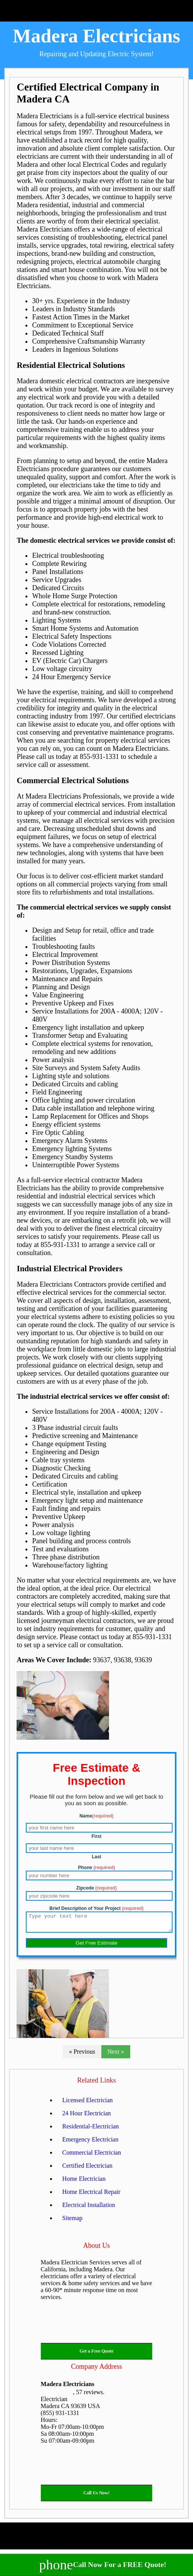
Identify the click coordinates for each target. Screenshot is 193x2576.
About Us (96, 2249)
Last (96, 1856)
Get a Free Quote (96, 2354)
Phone (96, 1867)
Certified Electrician (87, 2169)
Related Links (96, 2084)
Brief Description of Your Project (96, 1908)
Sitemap (72, 2221)
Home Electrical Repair (91, 2195)
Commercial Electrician (91, 2156)
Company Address (96, 2370)
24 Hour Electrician (86, 2116)
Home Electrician (84, 2182)
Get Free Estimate (96, 1946)
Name (96, 1816)
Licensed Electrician (87, 2103)
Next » (115, 2055)
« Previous (82, 2055)
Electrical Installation (88, 2208)
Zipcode (96, 1888)
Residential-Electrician (90, 2129)
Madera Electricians (96, 36)
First (96, 1836)
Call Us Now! (97, 2496)
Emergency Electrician (90, 2143)
